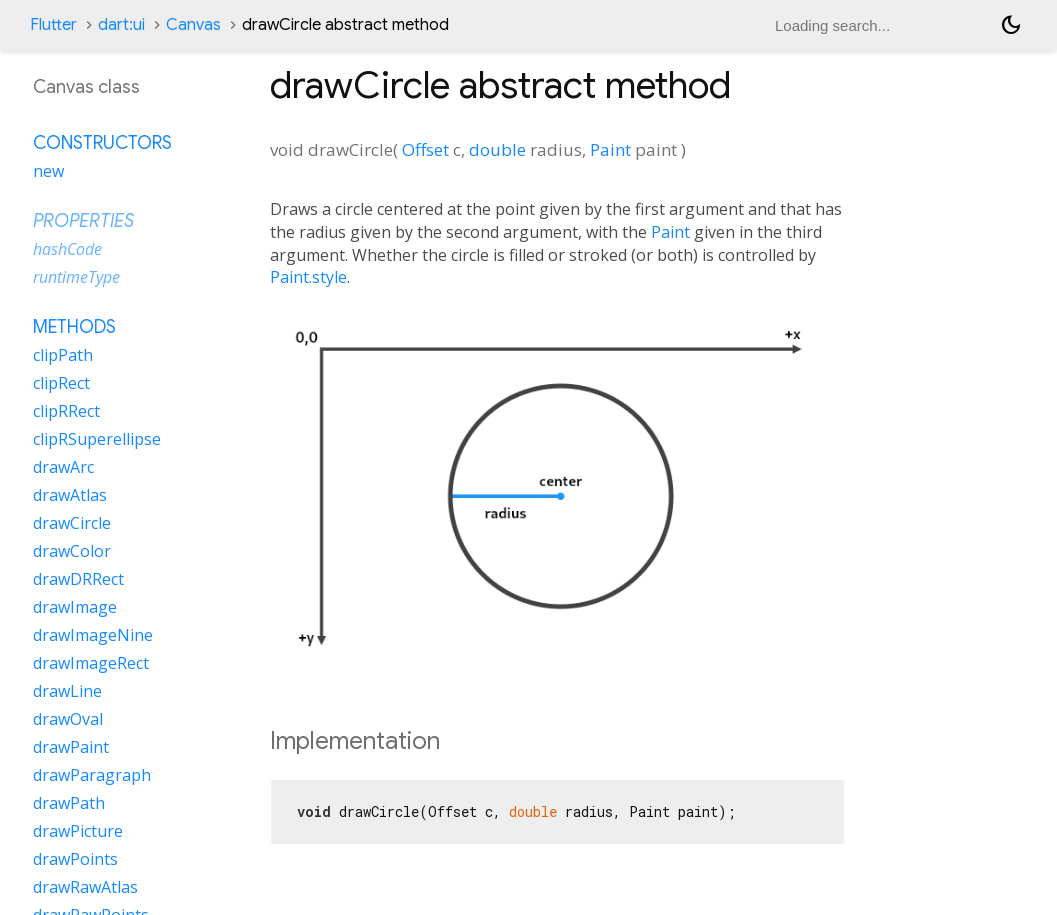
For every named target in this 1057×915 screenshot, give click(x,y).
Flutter (53, 25)
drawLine (67, 691)
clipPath (63, 355)
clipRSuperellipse (97, 439)
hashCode (67, 249)
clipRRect (66, 411)
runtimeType (76, 277)
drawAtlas (70, 495)
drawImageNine (93, 635)
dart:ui (121, 25)
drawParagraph (92, 775)
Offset (425, 149)
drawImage (75, 607)
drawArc (63, 467)
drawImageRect (91, 663)
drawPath (69, 803)
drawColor (72, 551)
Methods (74, 327)
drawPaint (71, 747)
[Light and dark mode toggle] (1011, 25)
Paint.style (308, 277)
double (497, 149)
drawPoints (75, 859)
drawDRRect (78, 579)
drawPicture (78, 831)
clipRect (61, 383)
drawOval (68, 719)
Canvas (193, 25)
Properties (83, 221)
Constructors (102, 143)
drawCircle (72, 523)
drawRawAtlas (85, 887)
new (48, 171)
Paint (610, 149)
